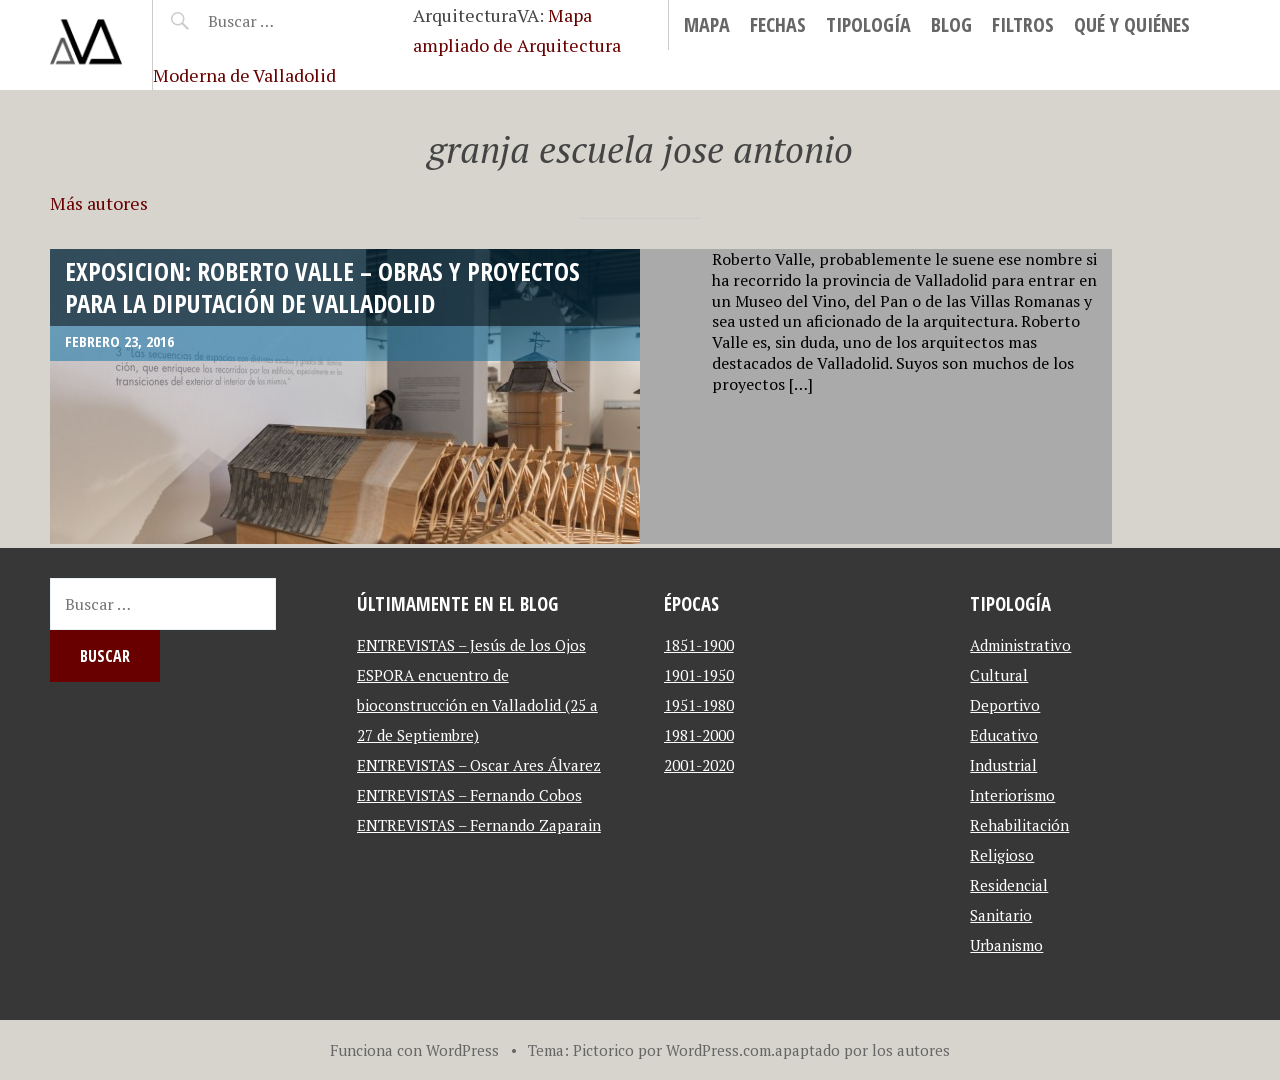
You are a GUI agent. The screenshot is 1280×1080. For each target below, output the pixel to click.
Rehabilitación (1019, 825)
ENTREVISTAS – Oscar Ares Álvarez (479, 765)
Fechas (778, 24)
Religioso (1002, 855)
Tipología (868, 24)
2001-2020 (699, 765)
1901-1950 (699, 675)
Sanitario (1001, 915)
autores (923, 1050)
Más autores (99, 203)
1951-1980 (699, 705)
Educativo (1004, 735)
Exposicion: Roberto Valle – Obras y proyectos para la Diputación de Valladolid (322, 286)
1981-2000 (699, 735)
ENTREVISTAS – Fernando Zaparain (479, 825)
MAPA (707, 24)
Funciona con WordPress (414, 1050)
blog (951, 24)
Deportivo (1005, 705)
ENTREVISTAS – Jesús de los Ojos (471, 645)
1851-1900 (699, 645)
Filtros (1023, 24)
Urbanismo (1006, 945)
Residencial (1009, 885)
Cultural (999, 675)
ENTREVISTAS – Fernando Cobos (469, 795)
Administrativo (1020, 645)
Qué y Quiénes (1132, 24)
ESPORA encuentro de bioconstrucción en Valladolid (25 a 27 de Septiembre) (477, 705)
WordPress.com (718, 1050)
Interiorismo (1012, 795)
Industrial (1003, 765)
